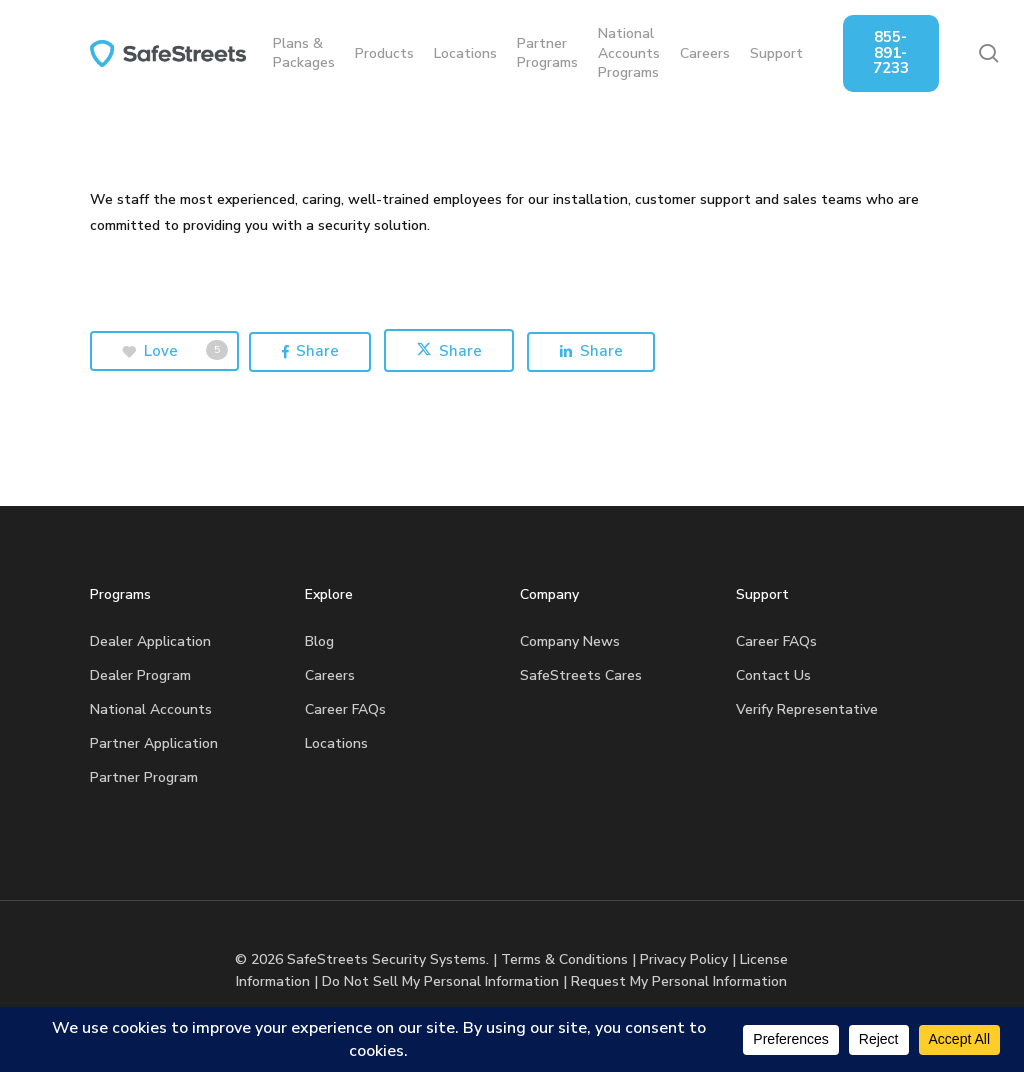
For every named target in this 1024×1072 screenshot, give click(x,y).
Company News (570, 641)
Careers (330, 675)
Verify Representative (807, 709)
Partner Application (154, 743)
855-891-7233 (905, 52)
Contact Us (773, 675)
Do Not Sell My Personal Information (440, 981)
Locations (336, 743)
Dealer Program (140, 675)
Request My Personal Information (679, 981)
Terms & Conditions (564, 959)
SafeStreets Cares (581, 675)
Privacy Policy (684, 959)
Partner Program (144, 777)
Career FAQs (345, 709)
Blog (319, 641)
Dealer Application (150, 641)
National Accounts (151, 709)
